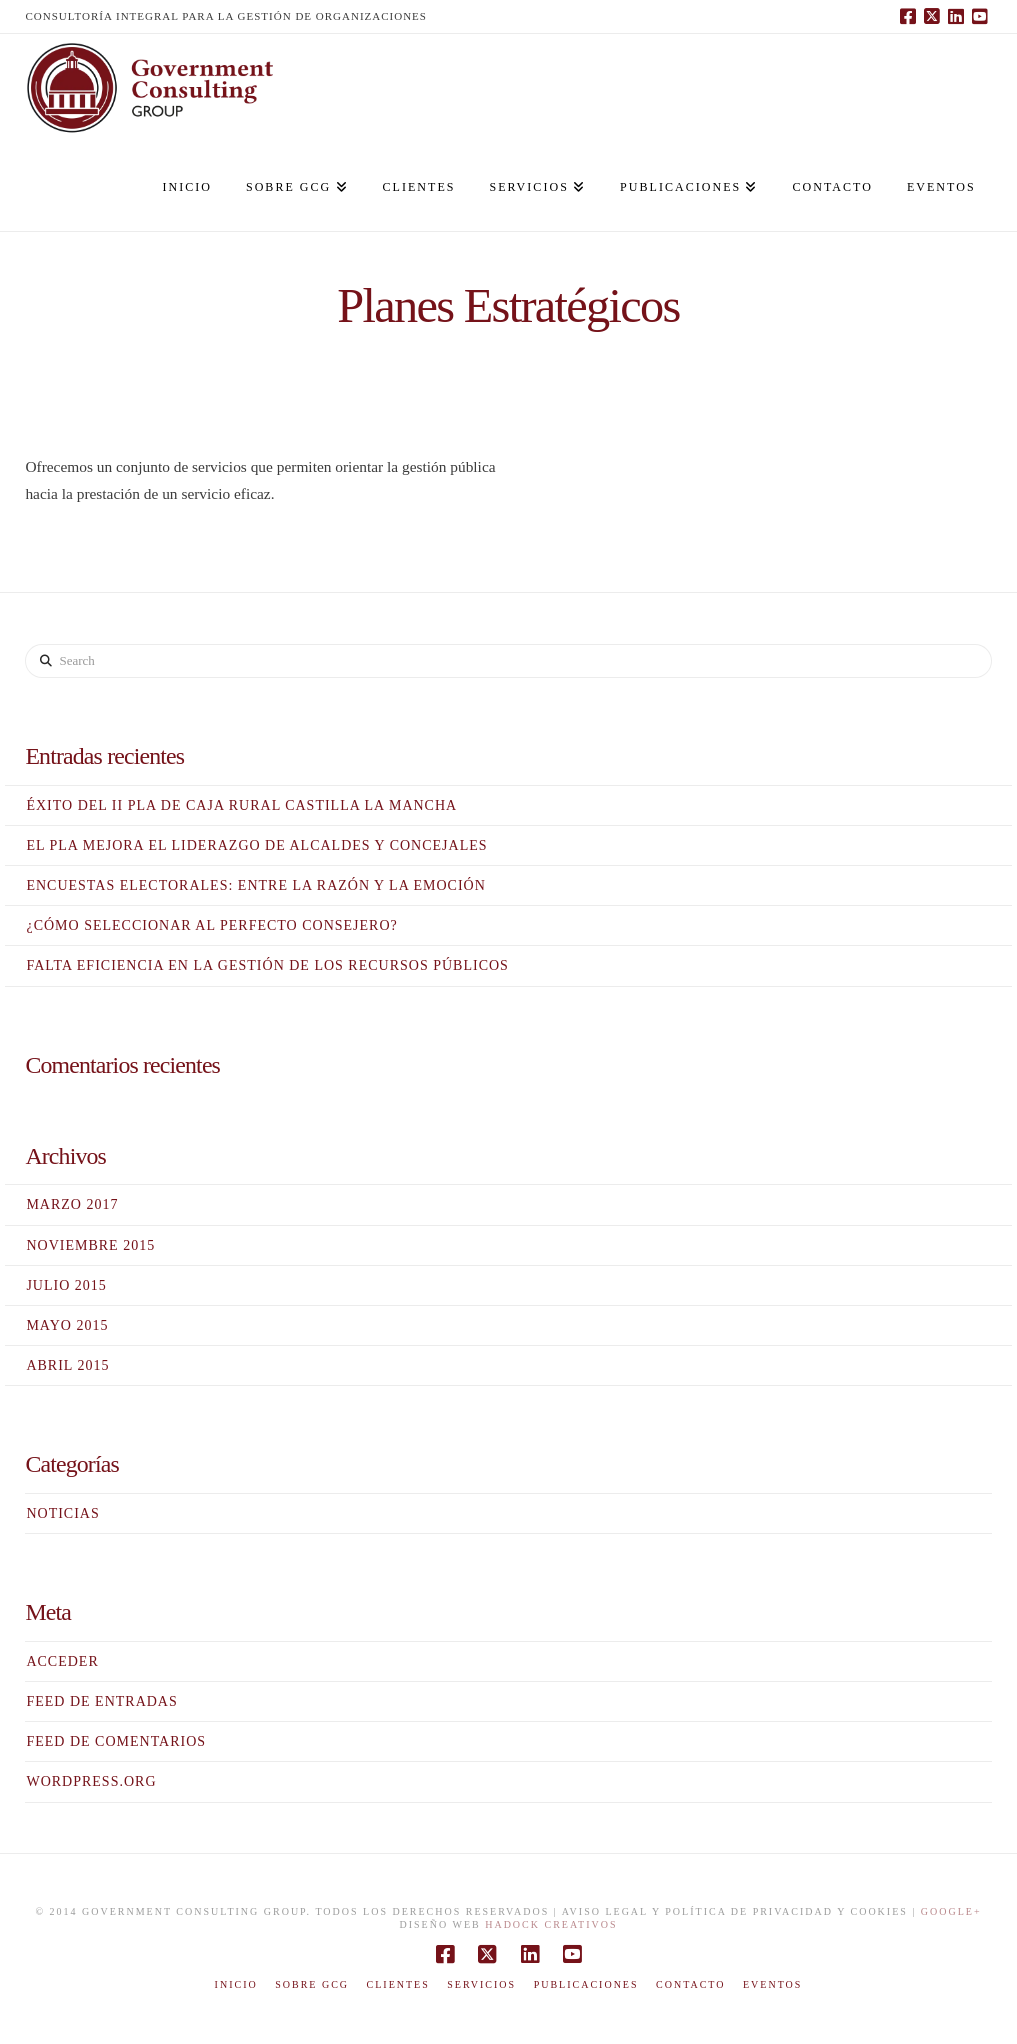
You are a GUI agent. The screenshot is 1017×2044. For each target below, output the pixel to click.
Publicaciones (586, 1984)
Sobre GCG (312, 1984)
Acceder (62, 1661)
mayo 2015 (67, 1325)
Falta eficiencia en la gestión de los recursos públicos (267, 965)
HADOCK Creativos (551, 1924)
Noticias (62, 1513)
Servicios (481, 1984)
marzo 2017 (72, 1204)
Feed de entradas (101, 1701)
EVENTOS (772, 1984)
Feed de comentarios (116, 1741)
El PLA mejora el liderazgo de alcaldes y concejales (256, 845)
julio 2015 (66, 1285)
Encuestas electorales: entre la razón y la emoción (255, 885)
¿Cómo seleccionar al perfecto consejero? (211, 925)
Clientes (398, 1984)
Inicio (236, 1984)
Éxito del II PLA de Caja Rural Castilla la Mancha (241, 805)
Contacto (690, 1984)
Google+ (951, 1911)
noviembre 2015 (90, 1245)
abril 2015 (67, 1365)
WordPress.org (91, 1781)
